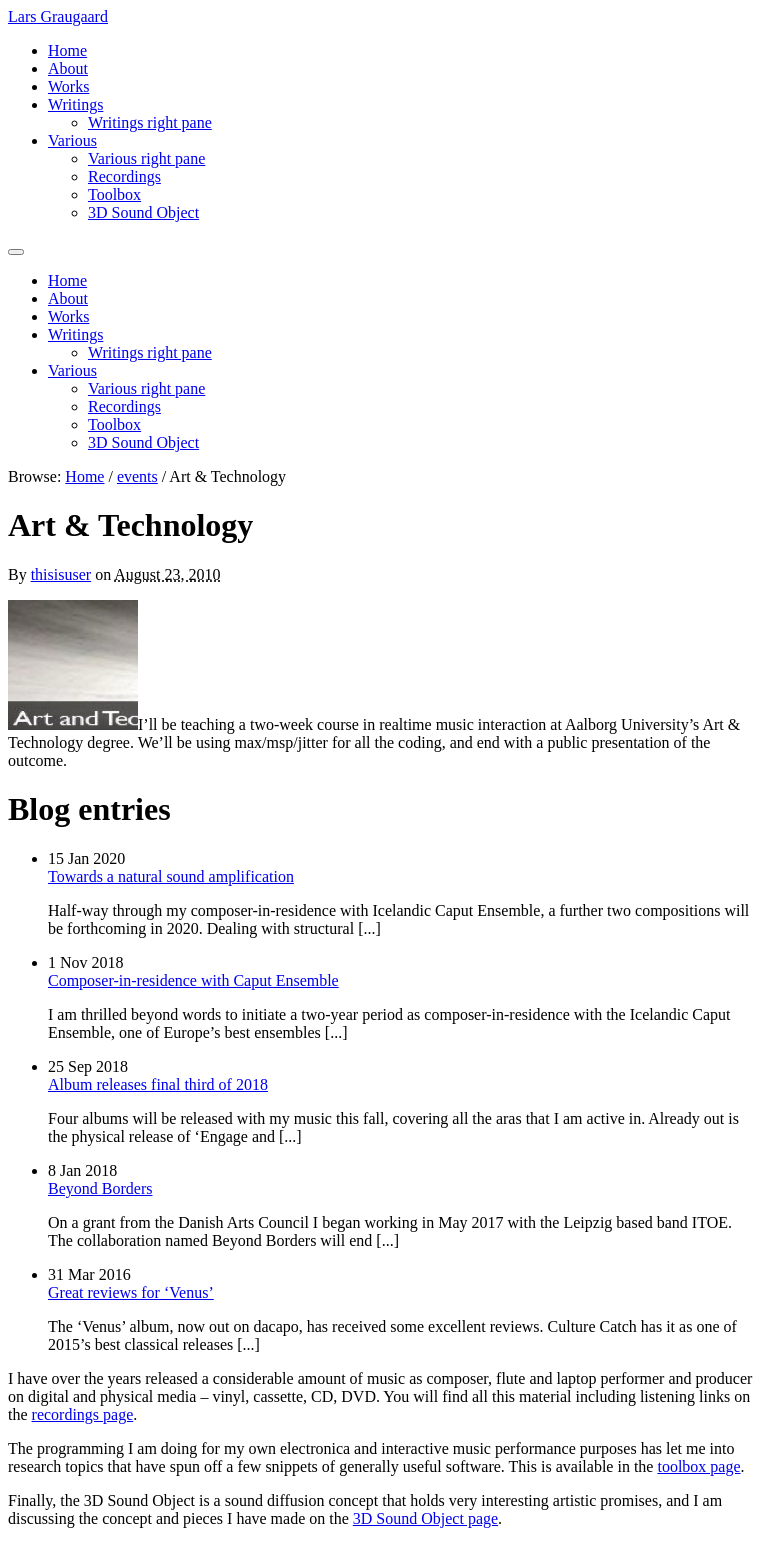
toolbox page (698, 1466)
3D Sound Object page (425, 1518)
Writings (75, 104)
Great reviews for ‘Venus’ (131, 1292)
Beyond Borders (100, 1188)
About (68, 68)
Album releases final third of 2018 (158, 1084)
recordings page (83, 1414)
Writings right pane (150, 122)
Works (68, 86)
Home (67, 50)
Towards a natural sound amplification (171, 876)
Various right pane (146, 158)
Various (72, 140)
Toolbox (114, 194)
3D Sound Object (143, 212)
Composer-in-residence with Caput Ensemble (193, 980)
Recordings (124, 176)
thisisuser (61, 574)
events (137, 476)
